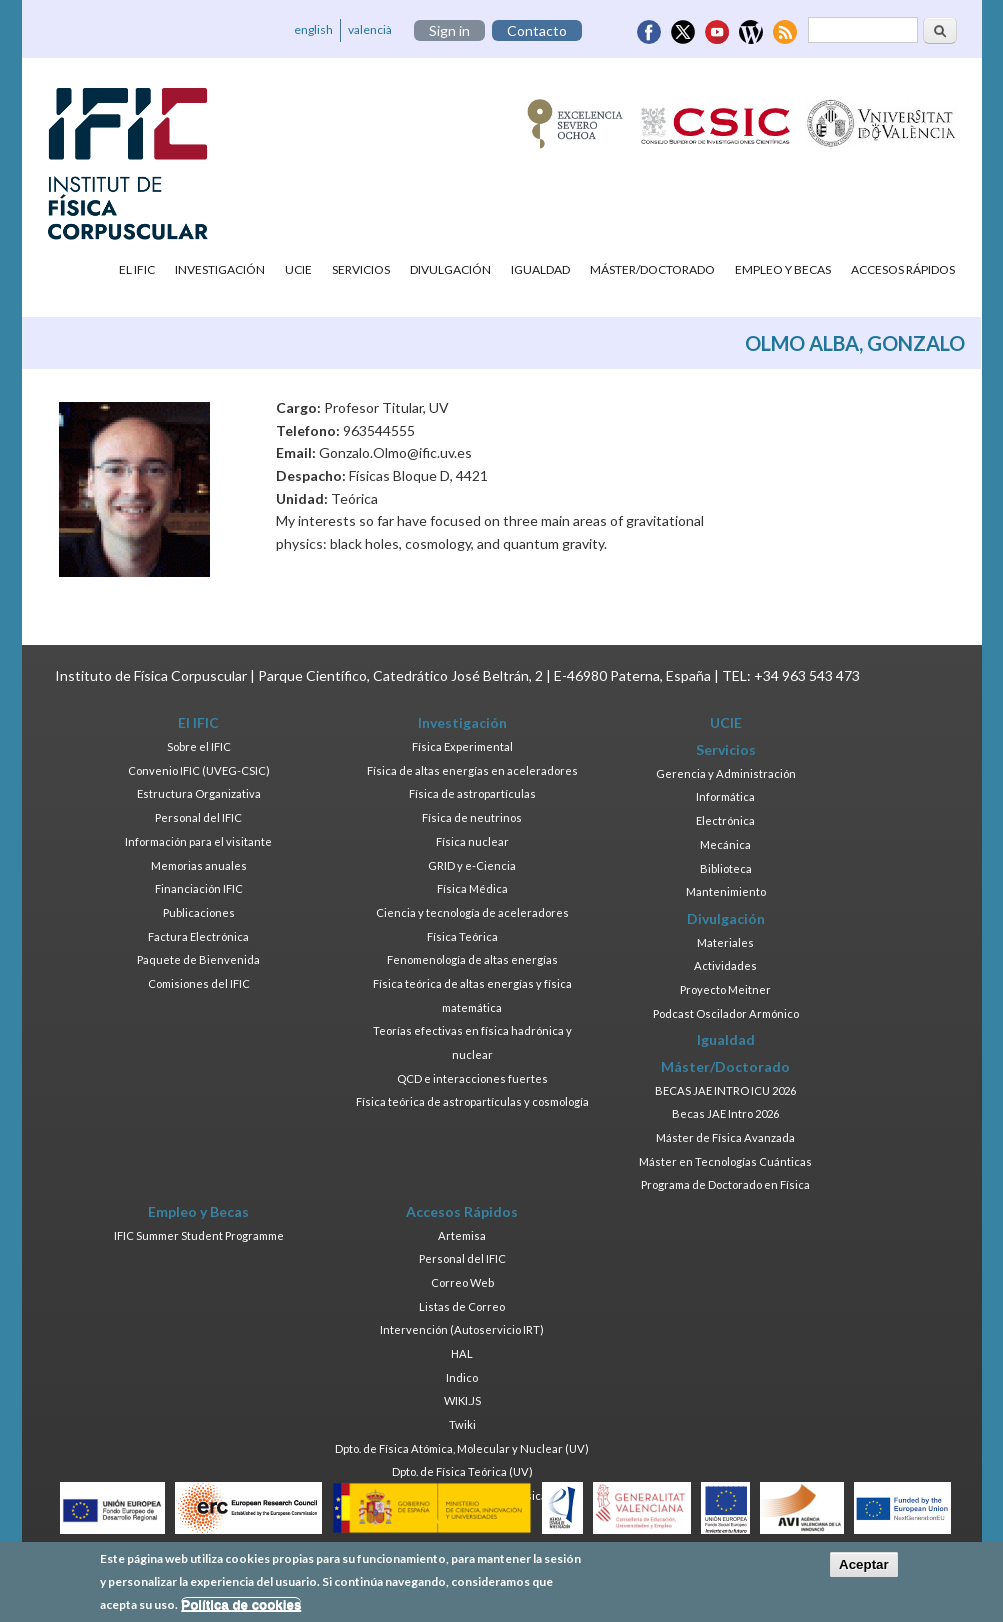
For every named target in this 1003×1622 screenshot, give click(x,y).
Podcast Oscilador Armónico (726, 1013)
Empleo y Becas (783, 269)
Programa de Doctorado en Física (725, 1184)
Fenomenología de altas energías (472, 959)
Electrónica (725, 820)
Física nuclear (472, 841)
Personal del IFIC (198, 817)
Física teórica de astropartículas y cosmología (472, 1101)
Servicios (361, 269)
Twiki (462, 1424)
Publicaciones (199, 912)
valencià (370, 29)
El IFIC (137, 269)
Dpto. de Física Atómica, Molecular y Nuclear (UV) (462, 1448)
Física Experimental (462, 746)
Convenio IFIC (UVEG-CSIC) (199, 770)
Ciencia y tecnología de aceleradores (472, 912)
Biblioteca (726, 868)
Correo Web (462, 1282)
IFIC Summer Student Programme (199, 1235)
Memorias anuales (199, 865)
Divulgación (450, 269)
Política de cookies (241, 1608)
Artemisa (462, 1235)
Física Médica (472, 888)
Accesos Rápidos (903, 269)
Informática (725, 796)
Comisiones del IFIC (199, 983)
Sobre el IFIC (199, 746)
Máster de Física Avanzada (725, 1137)
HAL (462, 1353)
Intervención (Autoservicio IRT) (462, 1329)
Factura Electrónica (198, 936)
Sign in (449, 30)
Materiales (725, 942)
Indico (462, 1377)
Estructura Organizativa (199, 793)
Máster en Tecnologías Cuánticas (725, 1161)
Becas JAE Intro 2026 (725, 1113)
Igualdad (540, 269)
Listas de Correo (462, 1306)
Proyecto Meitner (725, 989)
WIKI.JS (462, 1400)
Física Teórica (462, 936)
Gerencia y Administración (726, 773)
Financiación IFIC (199, 888)
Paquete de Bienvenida (198, 959)
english (313, 29)
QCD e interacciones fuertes (472, 1078)
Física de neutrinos (472, 817)
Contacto (537, 30)
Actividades (725, 965)
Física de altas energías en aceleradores (472, 770)
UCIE (298, 269)
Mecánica (725, 844)
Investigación (220, 269)
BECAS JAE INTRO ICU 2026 (725, 1090)
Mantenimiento (726, 891)
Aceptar (864, 1568)
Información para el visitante (198, 841)
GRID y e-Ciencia (472, 865)
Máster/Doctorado (652, 269)
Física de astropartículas (472, 793)
